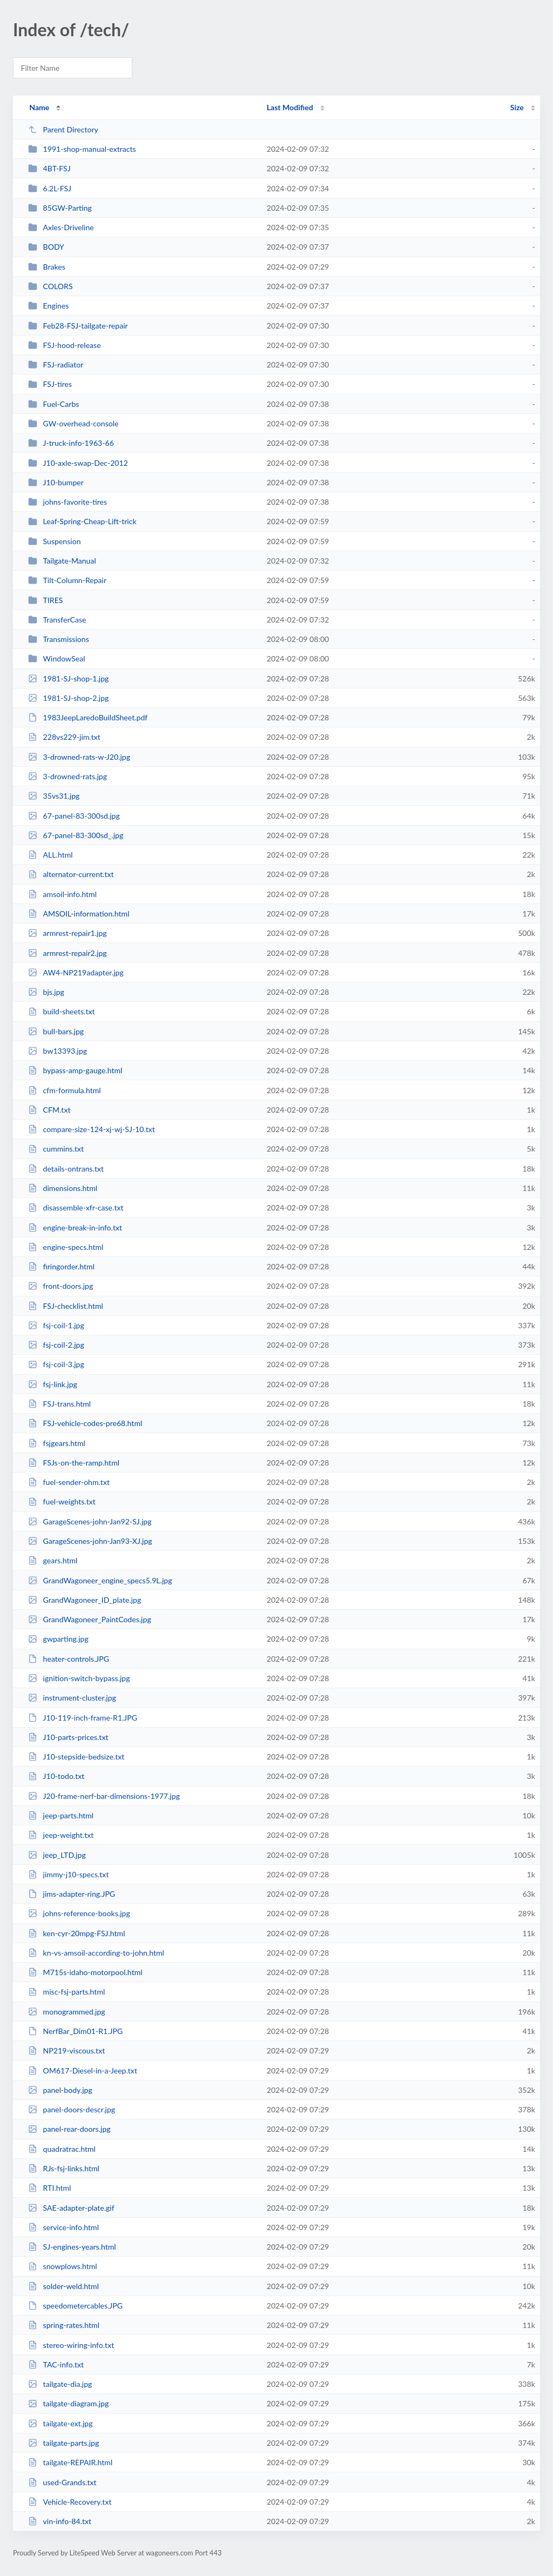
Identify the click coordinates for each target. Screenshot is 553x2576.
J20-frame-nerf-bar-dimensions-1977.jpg (104, 1796)
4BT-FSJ (49, 168)
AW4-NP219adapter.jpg (76, 972)
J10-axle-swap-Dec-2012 (78, 462)
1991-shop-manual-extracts (82, 148)
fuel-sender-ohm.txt (69, 1482)
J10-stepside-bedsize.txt (76, 1756)
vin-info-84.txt (59, 2521)
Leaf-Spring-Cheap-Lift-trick (82, 521)
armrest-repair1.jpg (67, 933)
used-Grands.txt (62, 2482)
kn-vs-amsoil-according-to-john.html (96, 1952)
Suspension (54, 541)
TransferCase (57, 619)
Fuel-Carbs (53, 404)
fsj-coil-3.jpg (56, 1364)
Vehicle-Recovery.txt (69, 2501)
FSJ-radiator (55, 364)
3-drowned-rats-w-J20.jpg (79, 756)
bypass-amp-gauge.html (75, 1070)
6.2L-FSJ (49, 188)
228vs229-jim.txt (64, 736)
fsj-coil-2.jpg (56, 1344)
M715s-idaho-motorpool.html (85, 1972)
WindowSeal (56, 658)
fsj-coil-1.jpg (56, 1325)
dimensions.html (62, 1188)
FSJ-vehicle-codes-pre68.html (85, 1423)
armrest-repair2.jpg (67, 953)
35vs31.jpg (53, 795)
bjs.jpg (46, 991)
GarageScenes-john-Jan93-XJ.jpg (90, 1540)
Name (39, 107)
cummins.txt (56, 1148)
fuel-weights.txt (62, 1501)
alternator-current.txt (70, 874)
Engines (48, 305)
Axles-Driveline (61, 227)
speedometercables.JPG (75, 2305)
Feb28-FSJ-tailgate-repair (77, 325)
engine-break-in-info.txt (75, 1227)
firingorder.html (61, 1266)
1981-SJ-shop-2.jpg (68, 697)
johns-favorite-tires (67, 501)
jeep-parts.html (60, 1815)
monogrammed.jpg (66, 2011)
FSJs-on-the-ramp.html (73, 1462)
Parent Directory (63, 129)
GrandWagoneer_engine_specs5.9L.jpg (100, 1580)
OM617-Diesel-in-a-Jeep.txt (82, 2070)
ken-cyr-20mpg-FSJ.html (76, 1933)
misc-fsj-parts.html (66, 1991)
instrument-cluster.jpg (72, 1697)
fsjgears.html (56, 1443)
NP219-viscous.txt (66, 2050)
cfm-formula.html (64, 1090)
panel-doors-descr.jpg (71, 2109)
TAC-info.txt (56, 2364)
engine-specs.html (65, 1247)
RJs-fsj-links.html (63, 2168)
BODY (46, 246)
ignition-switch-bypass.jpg (79, 1678)
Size (517, 107)
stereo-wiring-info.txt (71, 2345)
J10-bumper (56, 482)
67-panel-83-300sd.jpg (74, 815)
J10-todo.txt (56, 1776)
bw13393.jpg (57, 1050)
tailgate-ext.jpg (60, 2423)
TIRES (45, 600)
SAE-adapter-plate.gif (71, 2207)
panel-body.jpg (60, 2090)
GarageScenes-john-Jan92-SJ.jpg (89, 1521)
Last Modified (290, 107)
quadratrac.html (62, 2148)
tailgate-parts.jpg (63, 2442)
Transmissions (58, 639)
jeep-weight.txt (60, 1834)
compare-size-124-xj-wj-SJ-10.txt (91, 1129)
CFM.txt (49, 1109)
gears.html (52, 1560)
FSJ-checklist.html (65, 1305)
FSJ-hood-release (64, 345)
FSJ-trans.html (59, 1403)
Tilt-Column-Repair (67, 580)
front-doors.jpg (60, 1285)
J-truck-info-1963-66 (71, 442)
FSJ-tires (50, 384)
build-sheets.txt (61, 1011)
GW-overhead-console (73, 423)
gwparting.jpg (58, 1638)
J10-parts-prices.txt (68, 1737)
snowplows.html (62, 2266)
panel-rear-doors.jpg (69, 2128)
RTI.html (49, 2187)
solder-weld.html (63, 2286)
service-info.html (63, 2227)
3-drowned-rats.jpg (67, 776)
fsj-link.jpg (52, 1384)
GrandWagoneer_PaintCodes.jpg (89, 1619)
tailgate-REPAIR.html (70, 2462)
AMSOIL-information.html (78, 913)
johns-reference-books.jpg (79, 1913)
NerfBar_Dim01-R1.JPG (75, 2031)
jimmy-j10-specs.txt (68, 1874)
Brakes (46, 266)
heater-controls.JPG (68, 1658)
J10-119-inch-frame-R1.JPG (82, 1717)
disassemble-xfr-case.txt (75, 1207)
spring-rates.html (63, 2325)
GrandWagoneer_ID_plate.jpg (84, 1599)
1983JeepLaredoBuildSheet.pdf (87, 717)
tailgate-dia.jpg (60, 2383)
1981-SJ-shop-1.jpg (68, 678)
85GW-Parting (60, 207)
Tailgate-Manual (62, 560)
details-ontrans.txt (66, 1168)
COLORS (50, 286)
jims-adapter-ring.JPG (71, 1893)
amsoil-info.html (62, 894)
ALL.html (50, 854)
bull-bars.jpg (56, 1031)
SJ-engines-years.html (72, 2246)
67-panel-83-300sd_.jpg (75, 835)
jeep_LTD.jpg (57, 1854)
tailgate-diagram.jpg (68, 2403)
